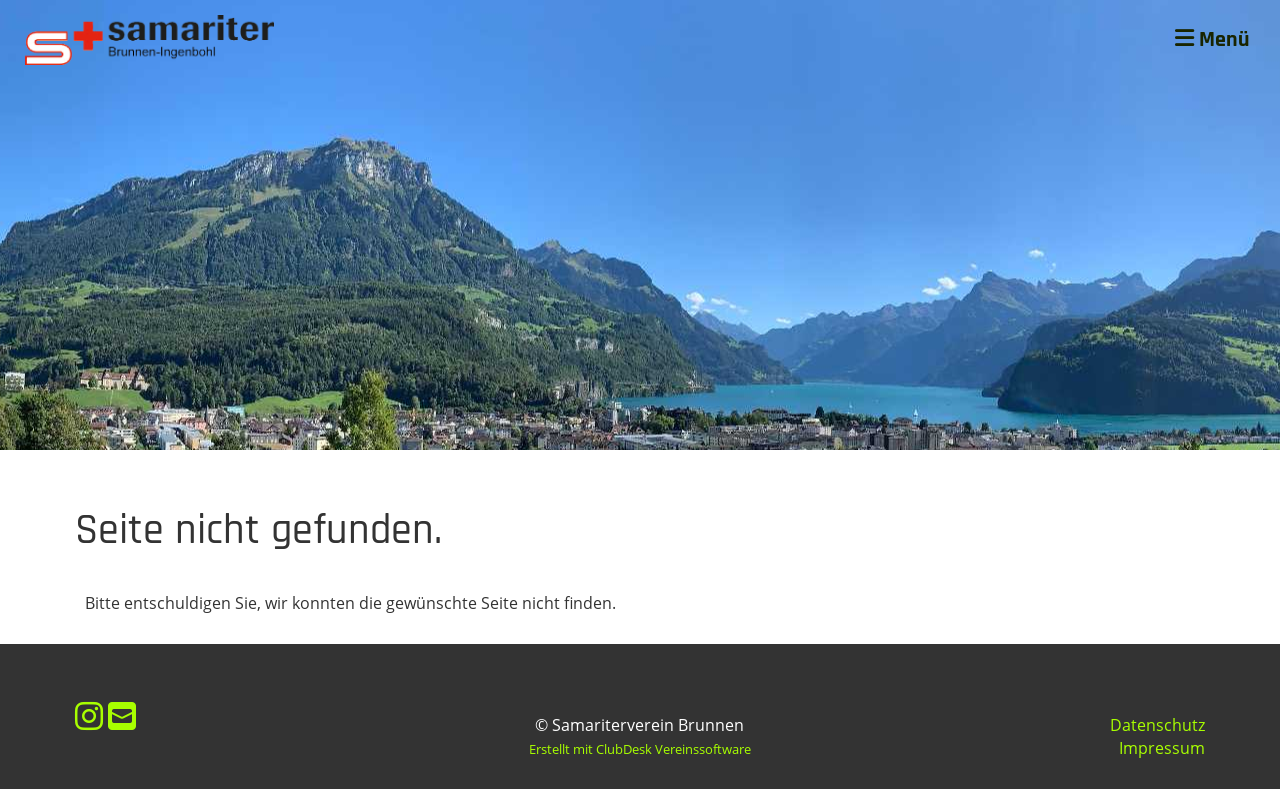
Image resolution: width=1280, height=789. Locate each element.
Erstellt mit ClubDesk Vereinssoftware (640, 749)
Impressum (1162, 748)
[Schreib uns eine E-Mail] (122, 715)
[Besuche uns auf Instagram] (89, 715)
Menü (1212, 40)
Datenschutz (1157, 725)
